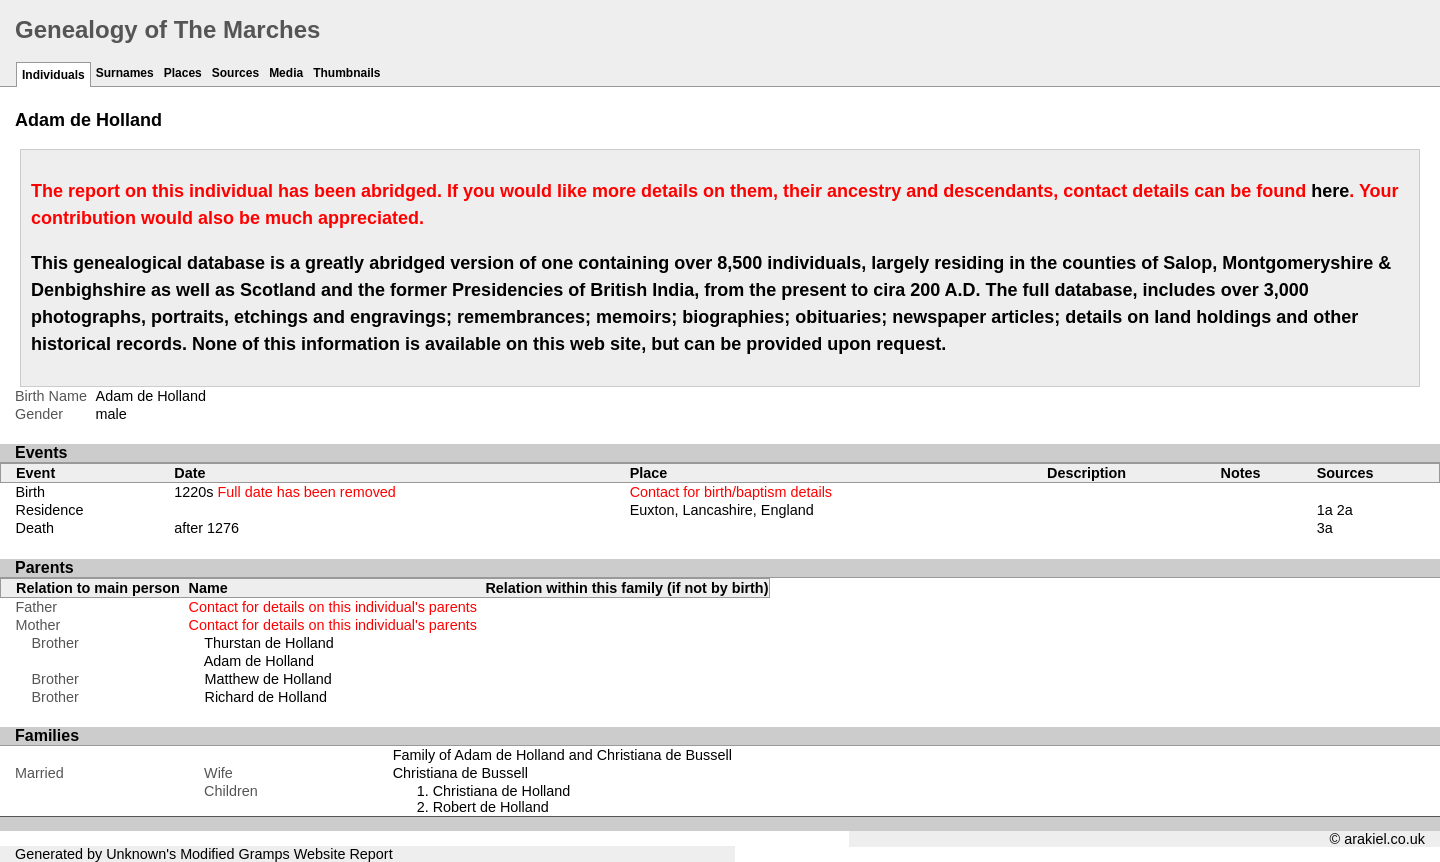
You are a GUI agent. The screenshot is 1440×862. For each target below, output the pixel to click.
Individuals (53, 75)
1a (1325, 510)
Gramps (264, 854)
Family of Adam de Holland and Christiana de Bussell (562, 755)
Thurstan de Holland (269, 643)
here (1330, 191)
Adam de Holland (259, 661)
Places (183, 73)
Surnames (125, 73)
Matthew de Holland (268, 679)
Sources (235, 73)
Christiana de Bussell (460, 773)
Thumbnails (346, 73)
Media (286, 73)
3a (1325, 528)
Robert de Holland (491, 807)
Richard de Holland (266, 697)
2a (1345, 510)
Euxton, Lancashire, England (722, 510)
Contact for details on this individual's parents (333, 607)
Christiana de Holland (502, 791)
